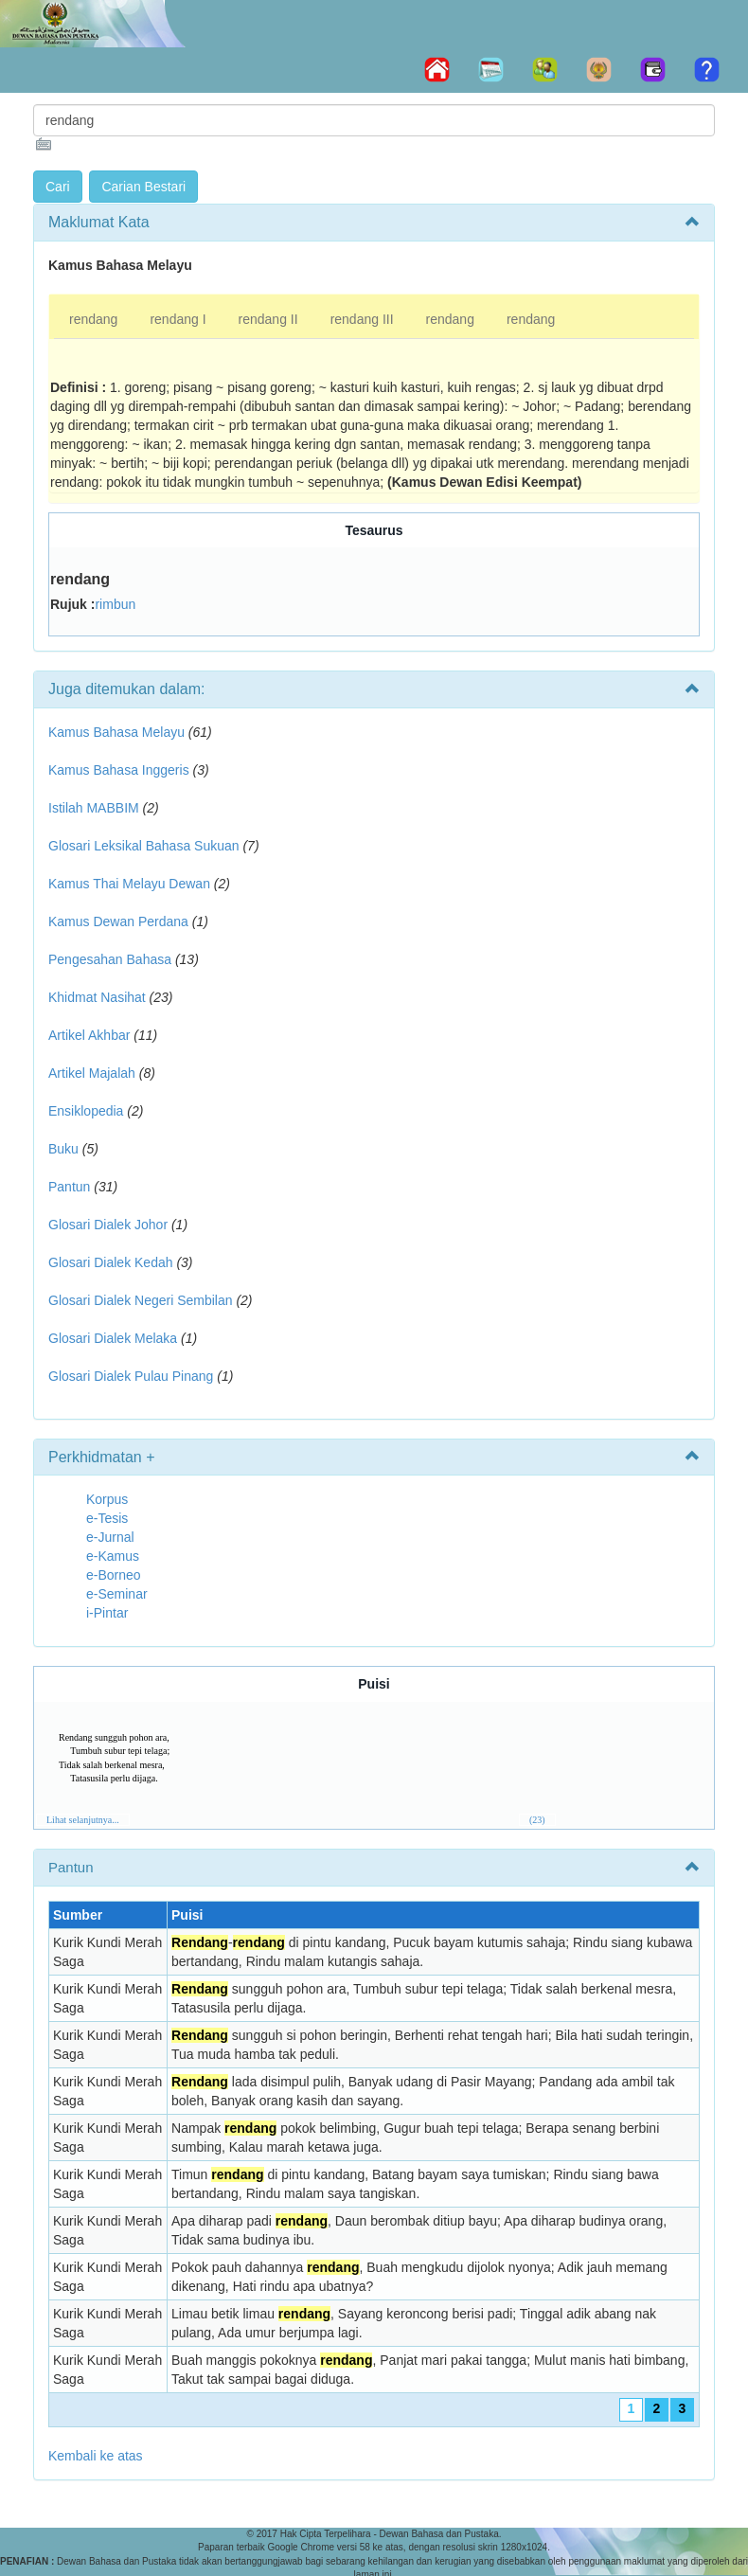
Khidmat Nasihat (97, 997)
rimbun (115, 604)
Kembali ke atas (95, 2455)
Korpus (107, 1499)
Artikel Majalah (91, 1073)
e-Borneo (113, 1575)
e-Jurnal (110, 1537)
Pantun (69, 1186)
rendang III (362, 319)
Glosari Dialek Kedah (110, 1262)
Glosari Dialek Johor (108, 1224)
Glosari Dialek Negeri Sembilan (140, 1300)
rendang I (177, 319)
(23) (537, 1820)
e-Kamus (112, 1556)
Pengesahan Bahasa (109, 959)
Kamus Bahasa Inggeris (118, 770)
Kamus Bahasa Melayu (118, 732)
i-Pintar (107, 1612)
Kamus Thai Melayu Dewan (129, 883)
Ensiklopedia (85, 1110)
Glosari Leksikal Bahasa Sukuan (144, 845)
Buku (63, 1148)
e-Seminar (117, 1593)
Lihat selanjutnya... (82, 1820)
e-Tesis (107, 1518)
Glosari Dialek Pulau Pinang (130, 1376)
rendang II (268, 319)
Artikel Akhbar (89, 1035)
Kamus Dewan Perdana (118, 921)
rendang (93, 319)
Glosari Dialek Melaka (112, 1338)
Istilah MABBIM (93, 807)
